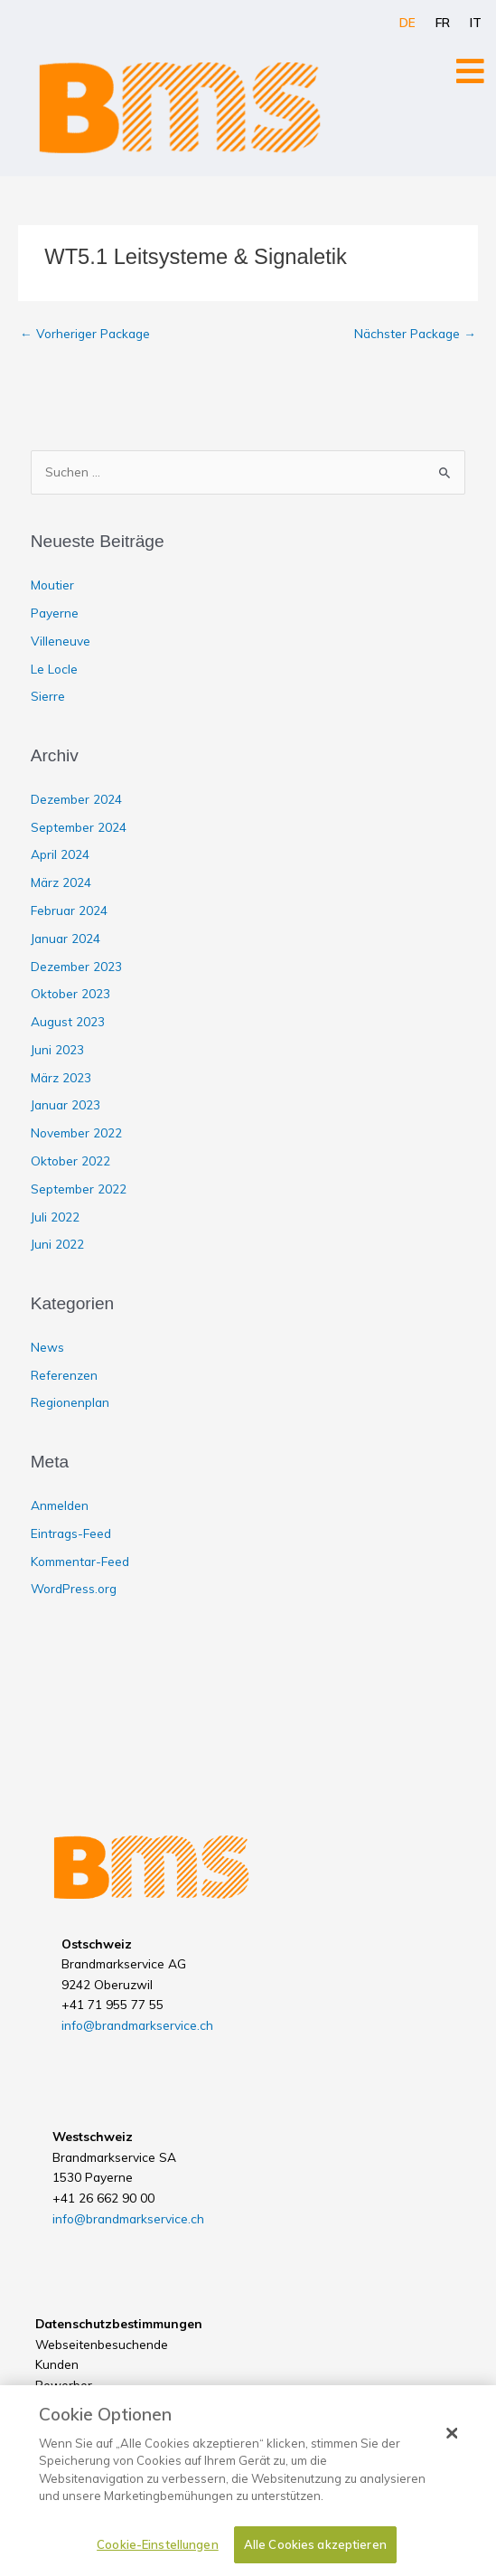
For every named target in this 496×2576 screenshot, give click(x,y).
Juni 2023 (57, 1049)
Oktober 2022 (70, 1160)
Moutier (52, 584)
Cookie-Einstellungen (158, 2557)
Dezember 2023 (76, 966)
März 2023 (61, 1077)
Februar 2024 (69, 910)
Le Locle (54, 668)
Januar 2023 (65, 1104)
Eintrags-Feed (71, 1533)
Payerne (55, 612)
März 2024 (61, 882)
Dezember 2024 (76, 799)
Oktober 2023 (70, 993)
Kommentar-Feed (80, 1561)
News (47, 1346)
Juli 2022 (55, 1216)
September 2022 (78, 1188)
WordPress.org (74, 1588)
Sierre (48, 695)
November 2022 (76, 1132)
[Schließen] (451, 2446)
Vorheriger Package (85, 333)
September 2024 (78, 827)
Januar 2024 (65, 938)
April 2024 (60, 854)
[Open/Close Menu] (470, 71)
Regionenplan (70, 1402)
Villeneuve (60, 640)
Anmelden (60, 1505)
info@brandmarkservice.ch (137, 2025)
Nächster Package (415, 333)
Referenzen (64, 1374)
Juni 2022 (57, 1243)
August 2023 (68, 1021)
